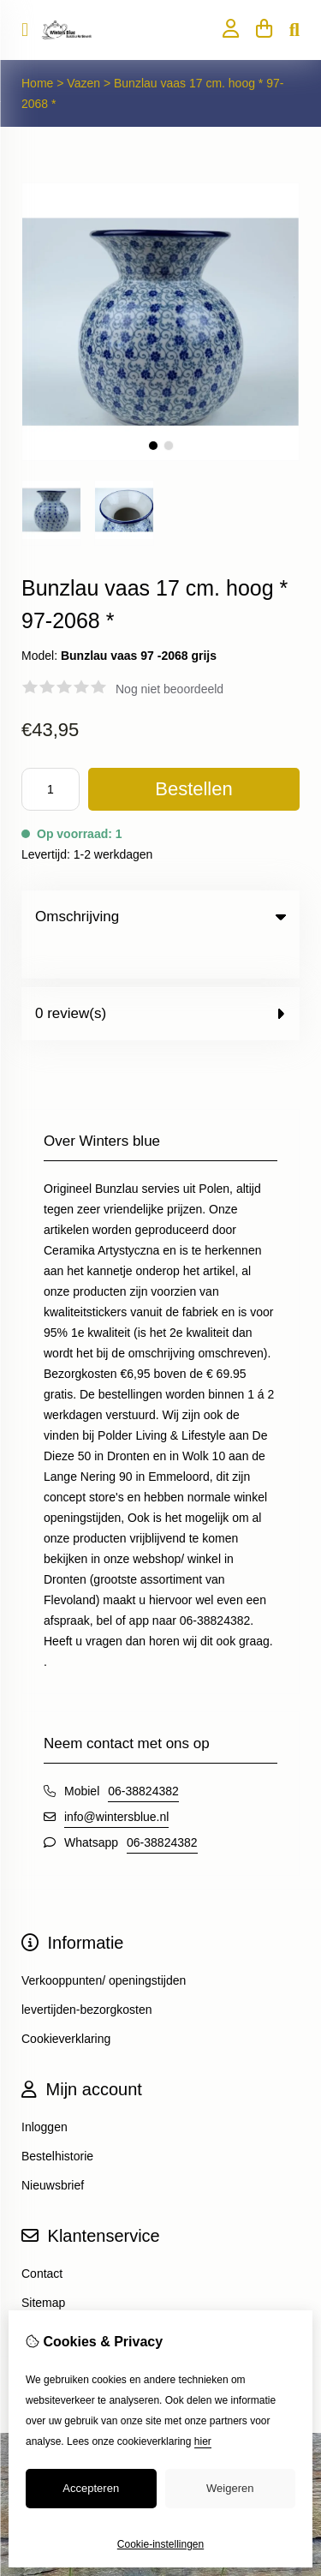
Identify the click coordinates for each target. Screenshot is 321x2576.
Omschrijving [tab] (160, 916)
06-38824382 (143, 1756)
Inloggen (44, 2092)
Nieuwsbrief (52, 2150)
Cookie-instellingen (160, 2544)
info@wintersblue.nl (116, 1781)
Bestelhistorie (57, 2121)
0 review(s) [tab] (160, 978)
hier (202, 2441)
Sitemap (43, 2267)
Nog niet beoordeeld (169, 689)
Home (37, 83)
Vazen (83, 83)
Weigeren (229, 2488)
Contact (41, 2238)
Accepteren (90, 2488)
